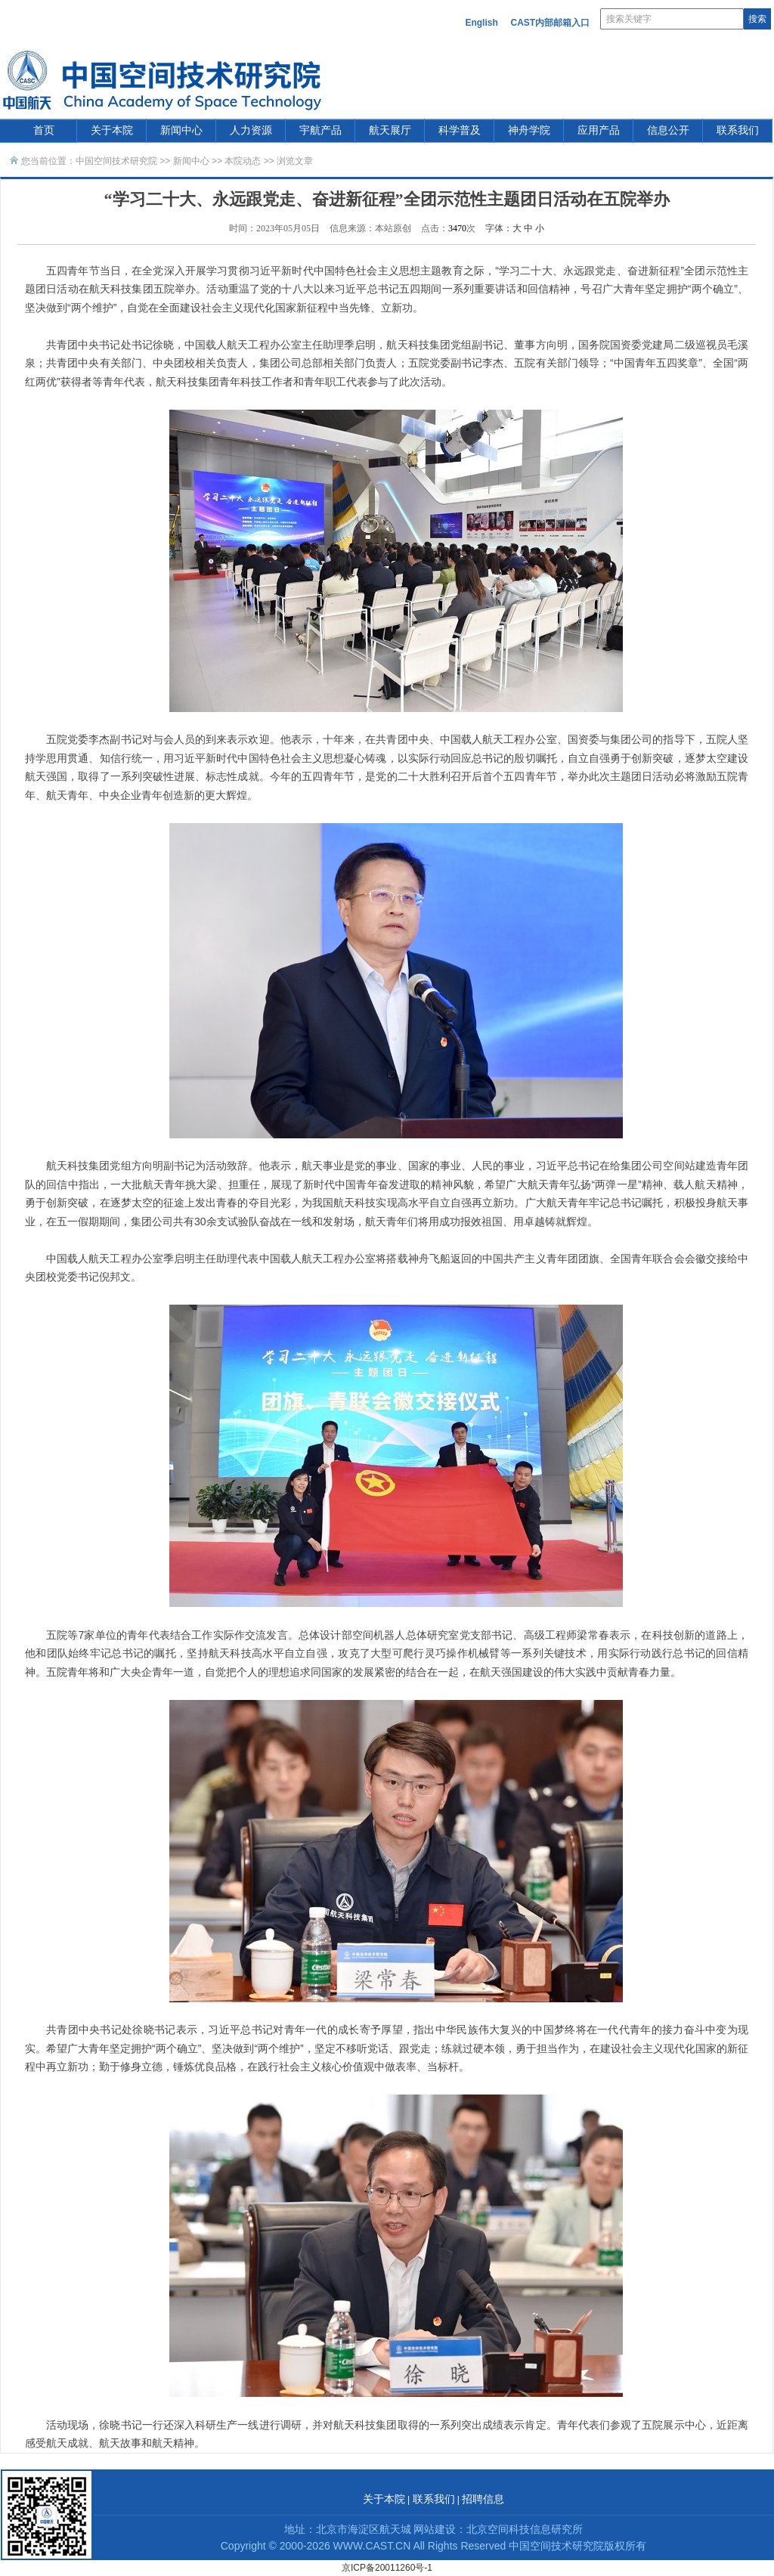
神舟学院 (529, 130)
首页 (43, 130)
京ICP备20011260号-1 (387, 2567)
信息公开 (668, 130)
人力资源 (251, 130)
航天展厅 (390, 130)
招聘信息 (483, 2499)
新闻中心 (181, 130)
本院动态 (243, 161)
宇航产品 (320, 130)
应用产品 (598, 130)
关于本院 (112, 130)
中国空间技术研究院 (116, 161)
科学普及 (459, 130)
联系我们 (738, 130)
